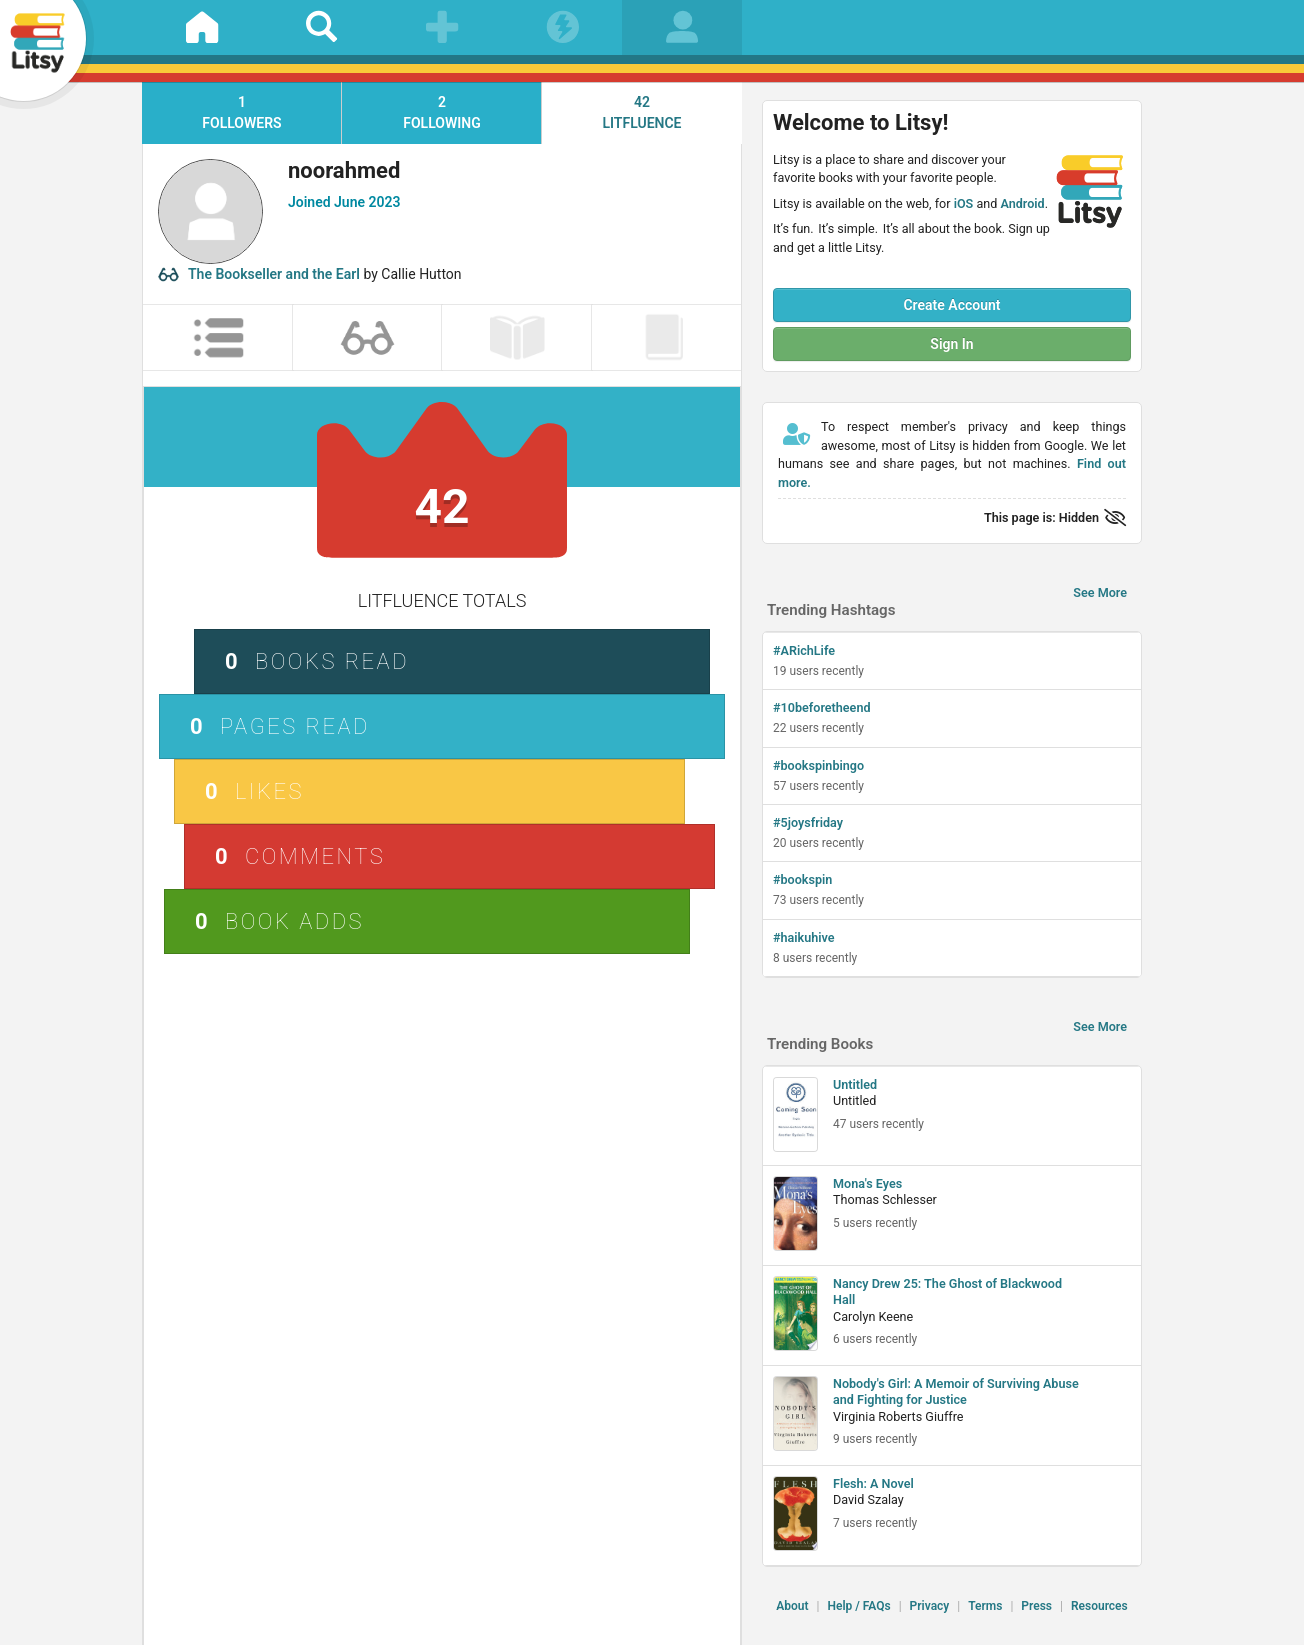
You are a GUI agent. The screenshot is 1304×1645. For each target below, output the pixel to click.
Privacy (930, 1606)
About (792, 1606)
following (442, 111)
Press (1036, 1606)
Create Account (951, 305)
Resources (1099, 1606)
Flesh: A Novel (873, 1483)
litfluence (642, 111)
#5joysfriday (808, 822)
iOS (964, 203)
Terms (985, 1606)
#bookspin (802, 879)
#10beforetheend (822, 707)
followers (242, 111)
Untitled (855, 1084)
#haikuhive (804, 937)
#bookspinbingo (818, 765)
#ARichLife (804, 650)
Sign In (951, 344)
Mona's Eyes (867, 1183)
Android (1022, 203)
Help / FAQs (858, 1606)
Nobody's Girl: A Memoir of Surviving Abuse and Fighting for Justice (956, 1391)
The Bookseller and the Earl (274, 274)
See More (1100, 592)
